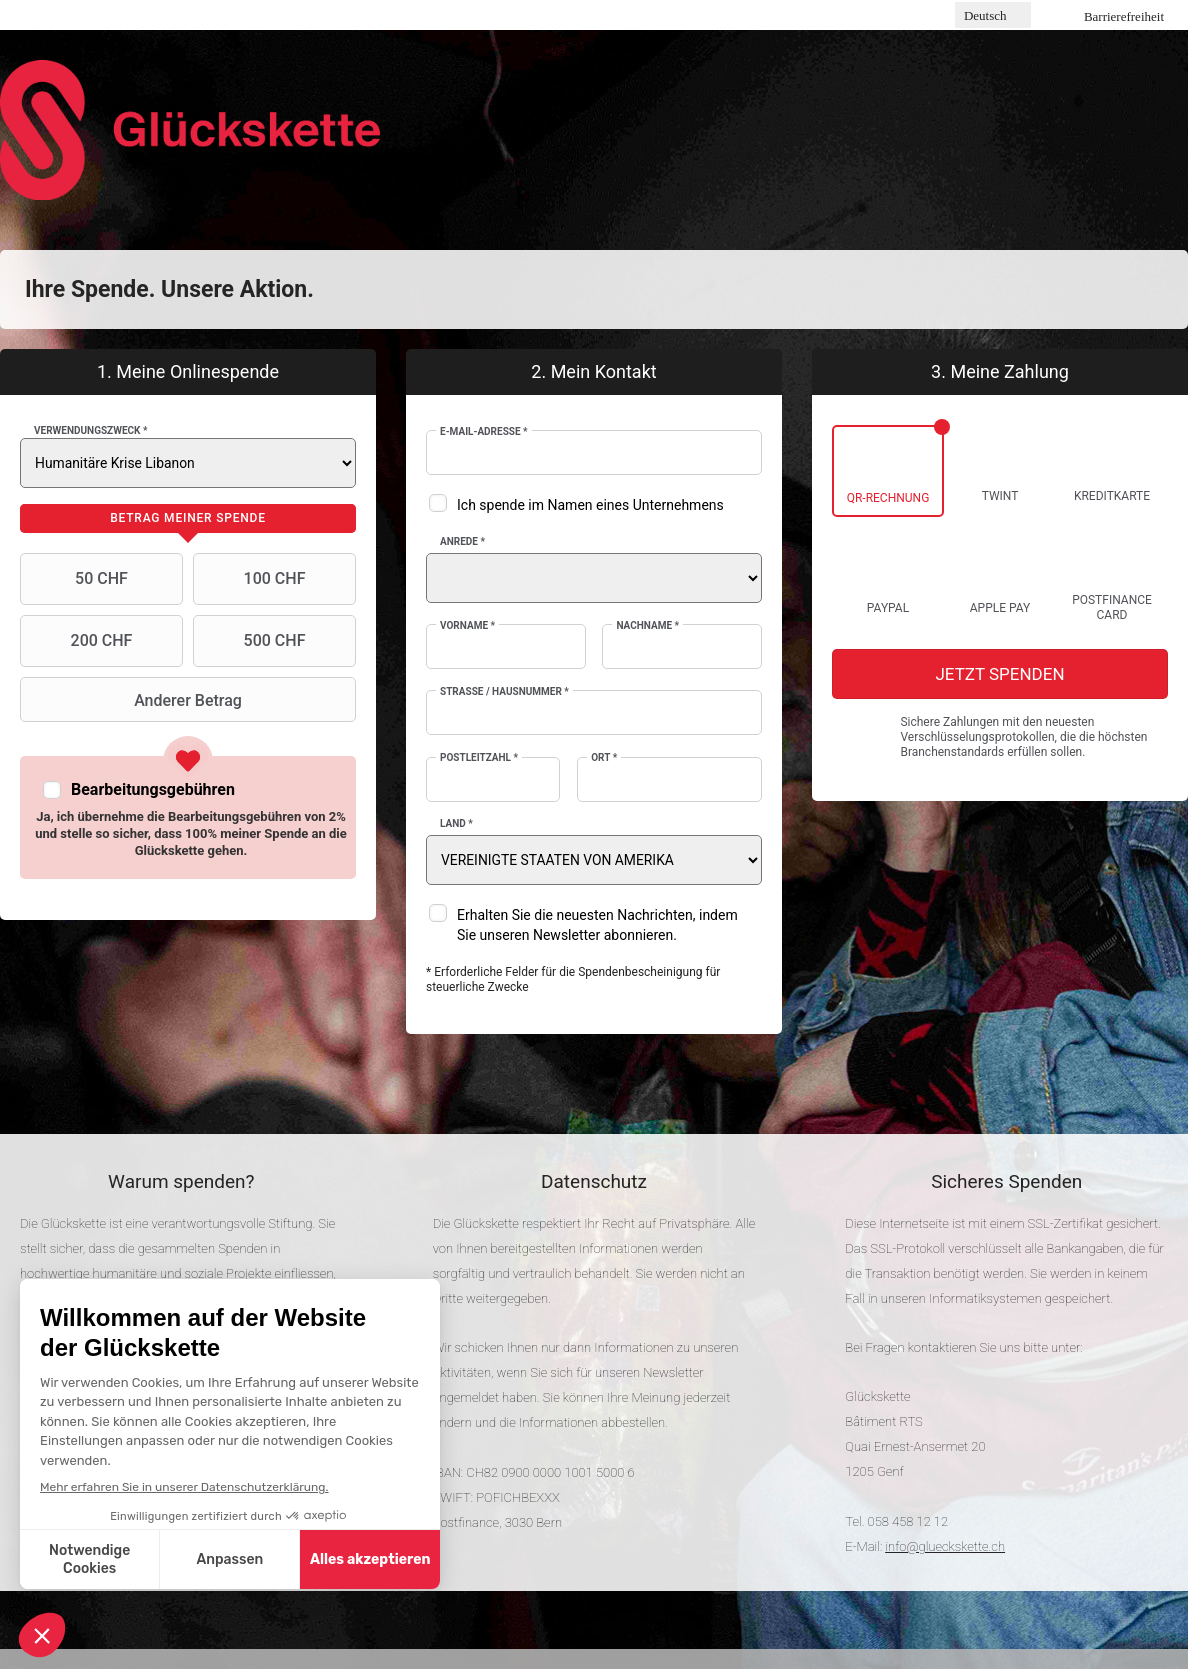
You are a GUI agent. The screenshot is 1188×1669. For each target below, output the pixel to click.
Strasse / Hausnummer (504, 691)
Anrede (462, 541)
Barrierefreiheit (1124, 16)
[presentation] (188, 519)
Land (456, 823)
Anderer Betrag (133, 700)
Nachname (647, 625)
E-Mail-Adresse (484, 431)
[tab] (188, 519)
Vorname (467, 625)
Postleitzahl (479, 757)
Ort (604, 757)
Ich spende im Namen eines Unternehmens (590, 505)
